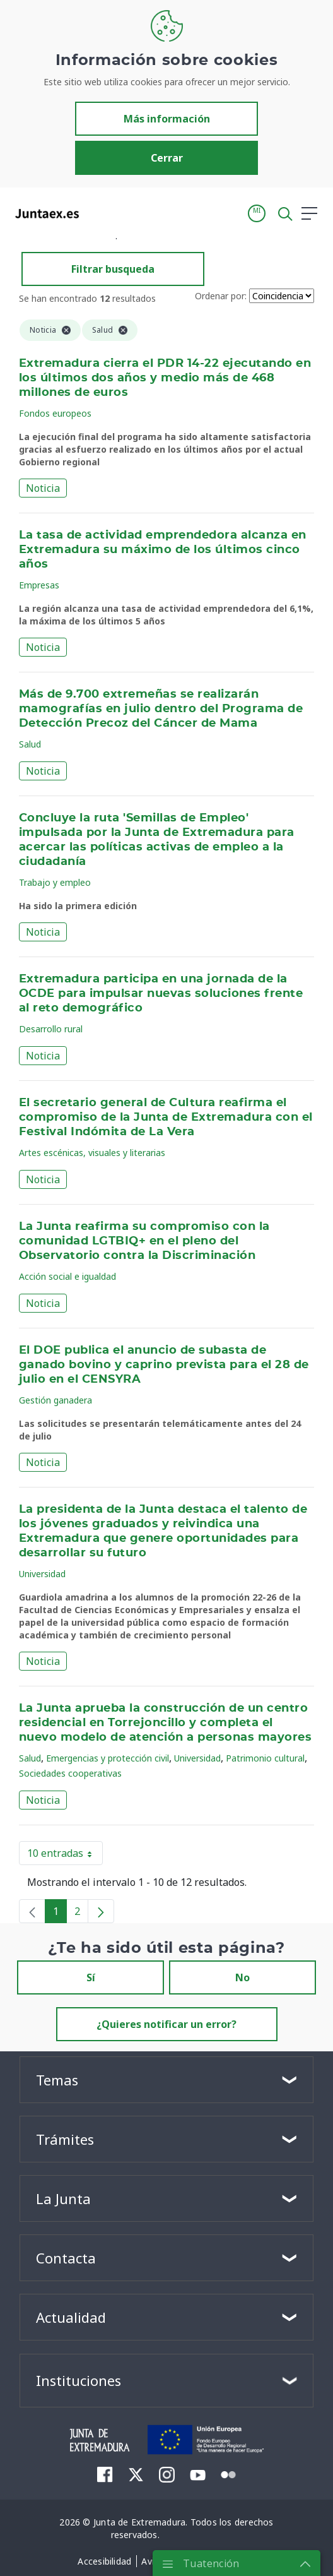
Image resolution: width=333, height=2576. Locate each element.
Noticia (43, 488)
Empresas (39, 585)
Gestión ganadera (55, 1400)
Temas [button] (57, 2079)
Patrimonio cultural (265, 1758)
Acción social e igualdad (67, 1276)
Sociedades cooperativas (70, 1773)
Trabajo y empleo (55, 882)
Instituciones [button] (78, 2380)
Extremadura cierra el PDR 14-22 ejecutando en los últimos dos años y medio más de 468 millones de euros (165, 378)
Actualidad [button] (71, 2317)
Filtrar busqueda (113, 269)
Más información (167, 119)
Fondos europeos (55, 413)
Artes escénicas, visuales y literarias (92, 1153)
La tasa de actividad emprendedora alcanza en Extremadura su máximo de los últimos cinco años (163, 550)
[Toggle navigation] (96, 212)
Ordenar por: (221, 296)
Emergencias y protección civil (107, 1758)
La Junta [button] (63, 2198)
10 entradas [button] (65, 1855)
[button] (256, 213)
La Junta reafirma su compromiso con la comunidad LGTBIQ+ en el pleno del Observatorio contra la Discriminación (144, 1241)
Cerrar (167, 158)
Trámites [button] (65, 2139)
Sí (90, 1977)
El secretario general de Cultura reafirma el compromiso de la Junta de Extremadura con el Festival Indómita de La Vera (166, 1117)
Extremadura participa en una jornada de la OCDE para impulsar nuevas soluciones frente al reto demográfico (161, 994)
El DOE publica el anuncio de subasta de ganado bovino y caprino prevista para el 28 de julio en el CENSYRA (164, 1365)
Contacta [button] (66, 2257)
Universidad (42, 1574)
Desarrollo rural (51, 1029)
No (242, 1977)
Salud (30, 744)
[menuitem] (105, 2474)
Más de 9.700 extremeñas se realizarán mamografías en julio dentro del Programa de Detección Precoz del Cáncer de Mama (161, 709)
